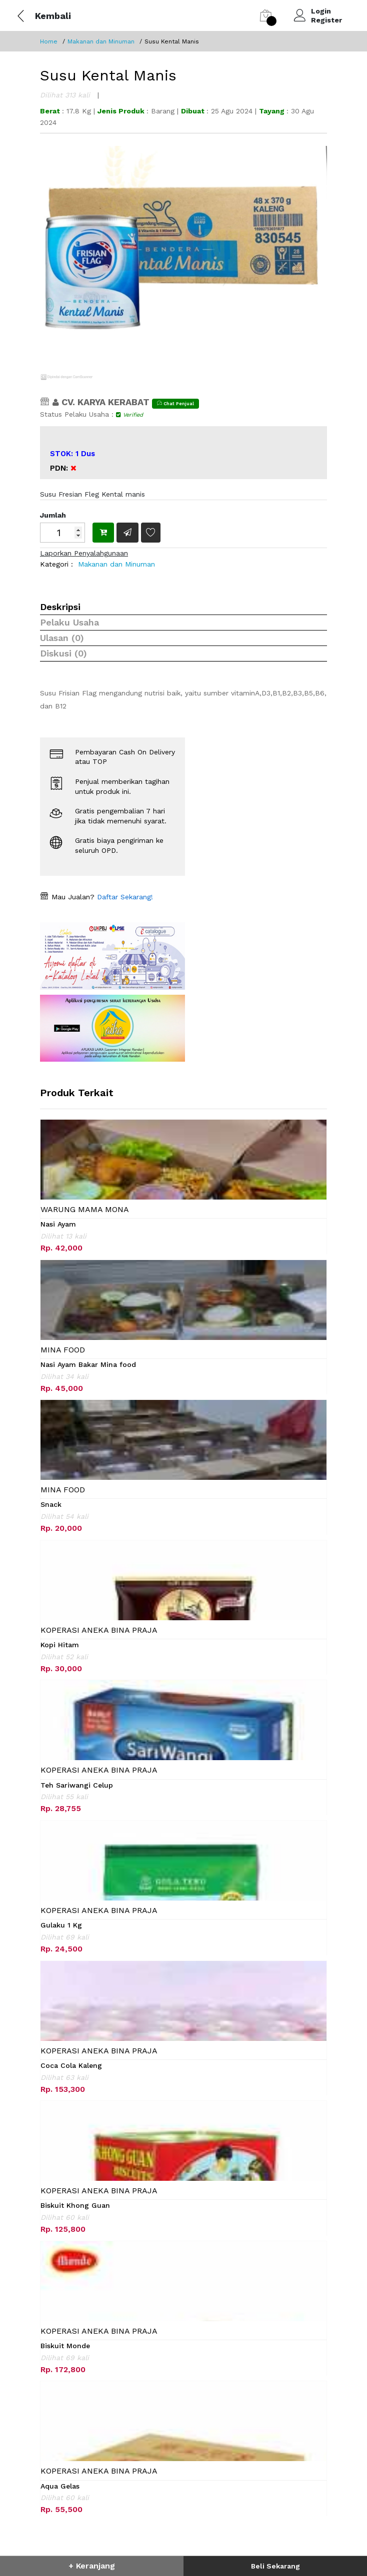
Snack (51, 1504)
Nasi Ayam (58, 1224)
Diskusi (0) (63, 653)
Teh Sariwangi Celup (76, 1785)
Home (49, 41)
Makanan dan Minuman (101, 41)
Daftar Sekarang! (123, 897)
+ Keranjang (91, 2566)
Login (321, 11)
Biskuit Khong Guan (75, 2205)
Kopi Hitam (59, 1645)
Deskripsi (60, 607)
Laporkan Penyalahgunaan (84, 553)
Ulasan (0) (62, 638)
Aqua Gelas (60, 2486)
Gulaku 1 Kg (61, 1925)
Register (326, 20)
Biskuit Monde (65, 2346)
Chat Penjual (175, 403)
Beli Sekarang (275, 2566)
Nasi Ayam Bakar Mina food (88, 1364)
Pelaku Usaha (69, 622)
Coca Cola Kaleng (71, 2065)
